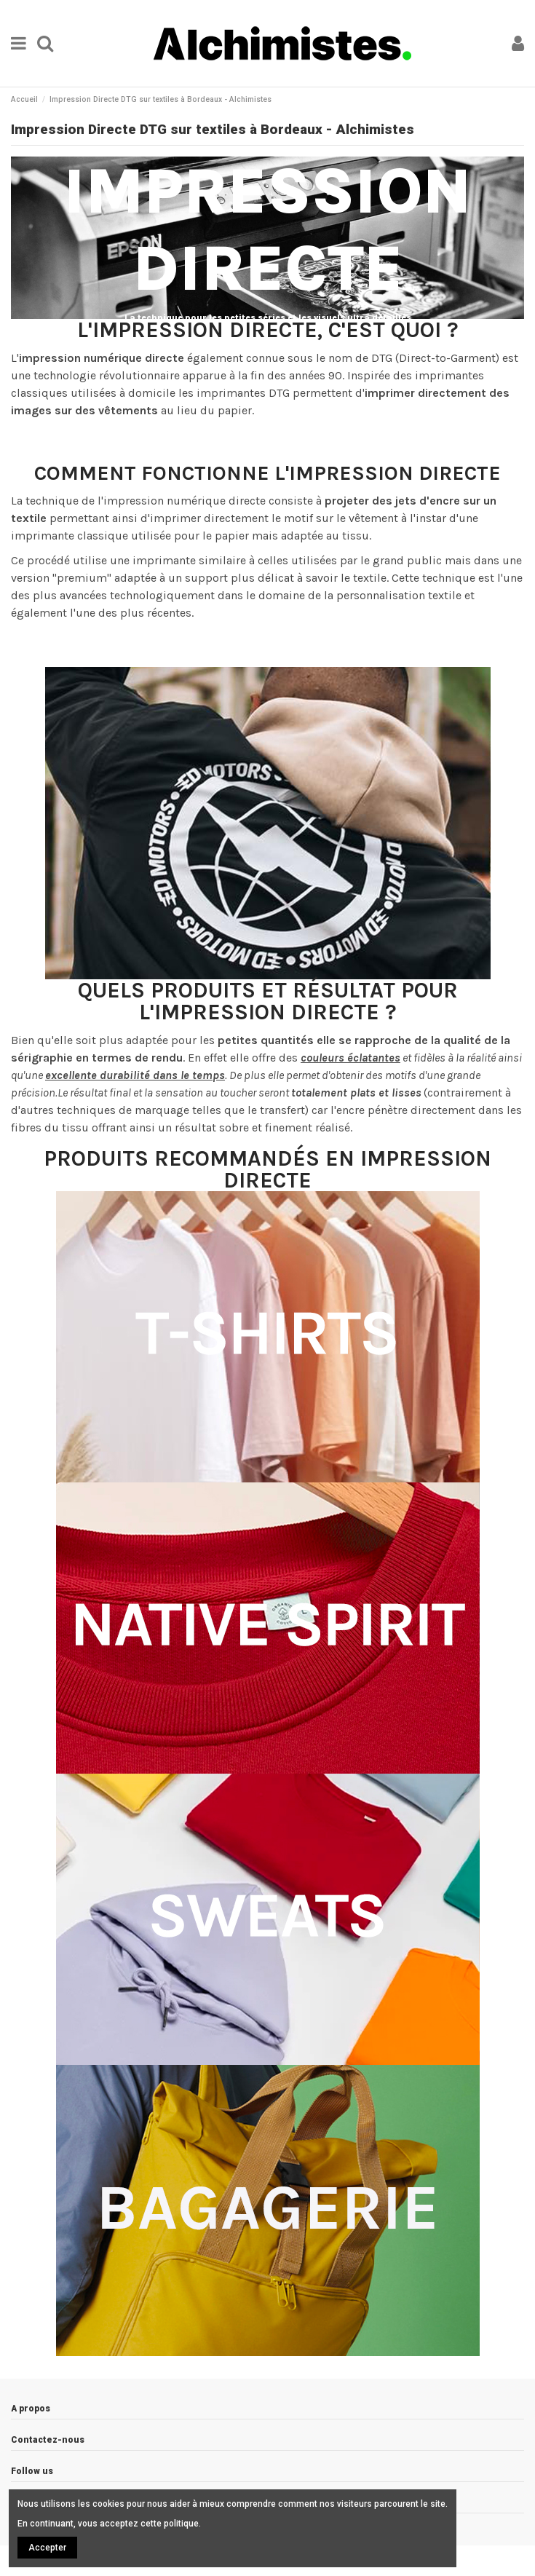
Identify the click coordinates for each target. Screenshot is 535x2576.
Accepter (47, 2548)
